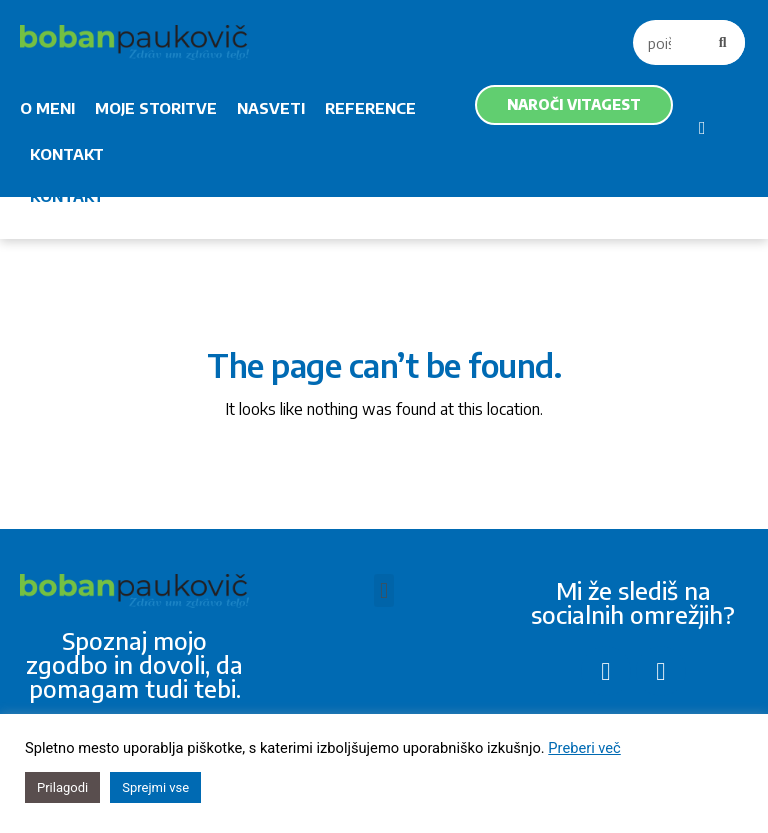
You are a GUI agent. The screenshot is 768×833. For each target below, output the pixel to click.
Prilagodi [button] (62, 787)
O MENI (47, 108)
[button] (383, 590)
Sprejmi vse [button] (155, 787)
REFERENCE (370, 108)
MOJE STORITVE (156, 108)
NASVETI (271, 108)
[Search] (722, 42)
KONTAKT (67, 154)
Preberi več (584, 748)
